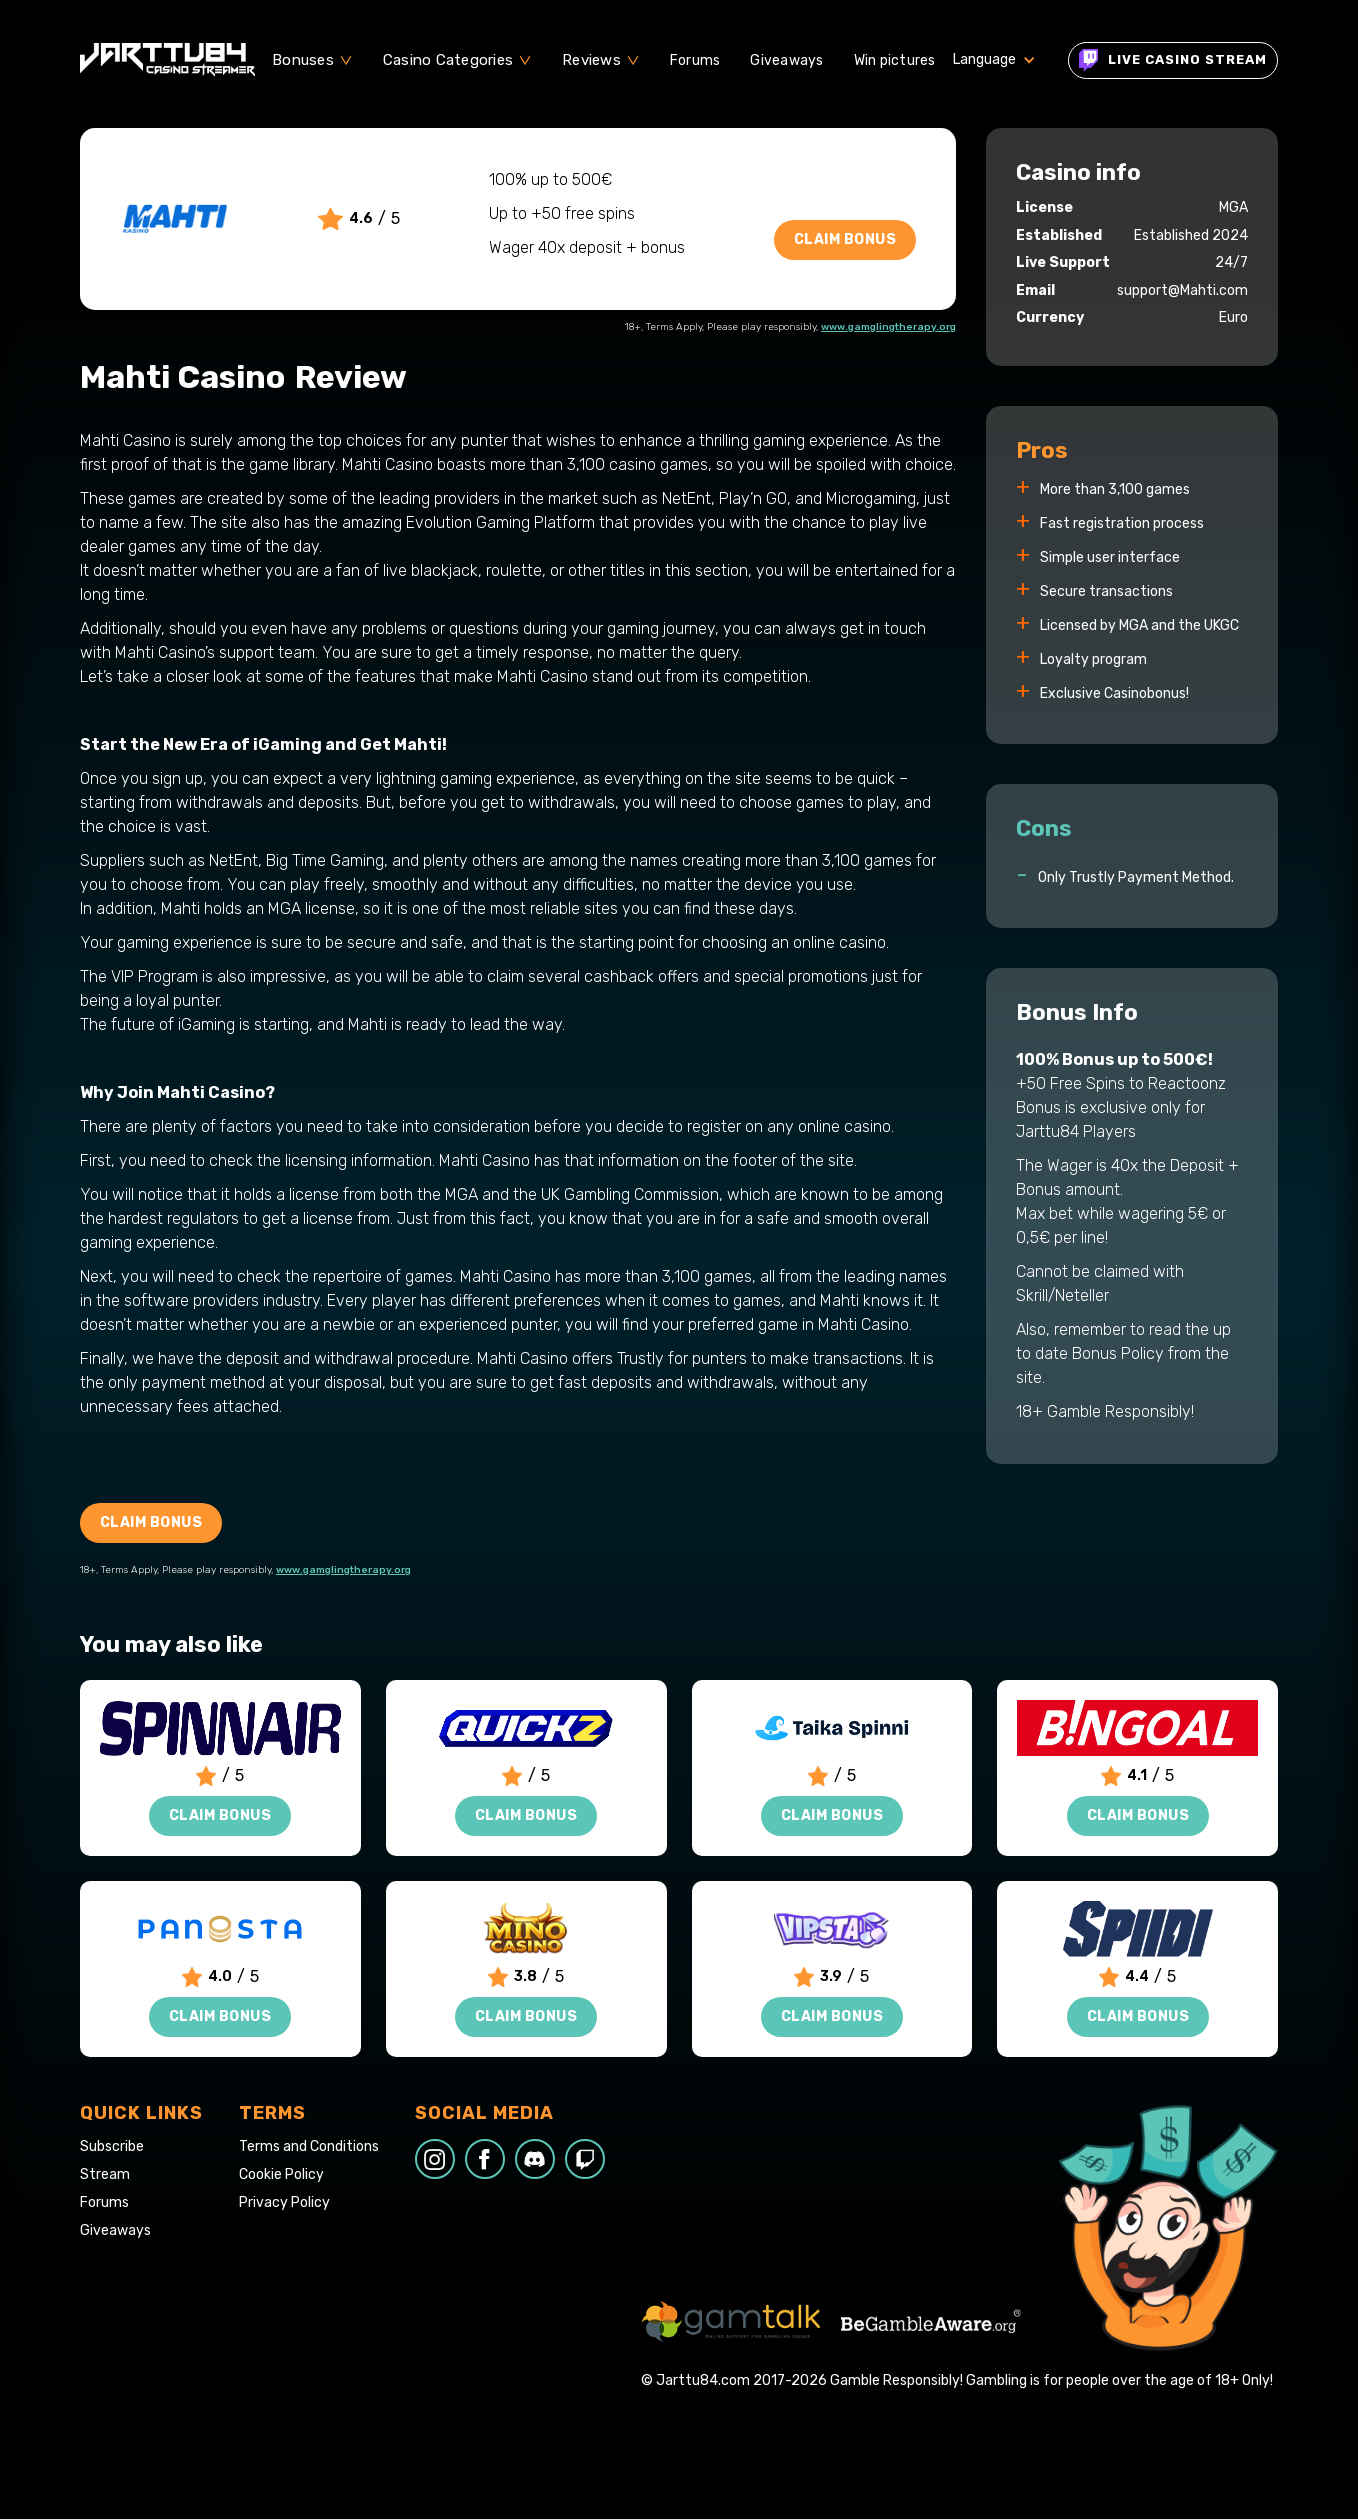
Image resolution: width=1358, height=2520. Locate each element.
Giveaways (786, 60)
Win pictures (895, 60)
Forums (695, 60)
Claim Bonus (845, 239)
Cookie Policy (281, 2175)
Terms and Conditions (309, 2147)
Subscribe (112, 2147)
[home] (167, 60)
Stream (105, 2175)
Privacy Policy (284, 2203)
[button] (312, 60)
